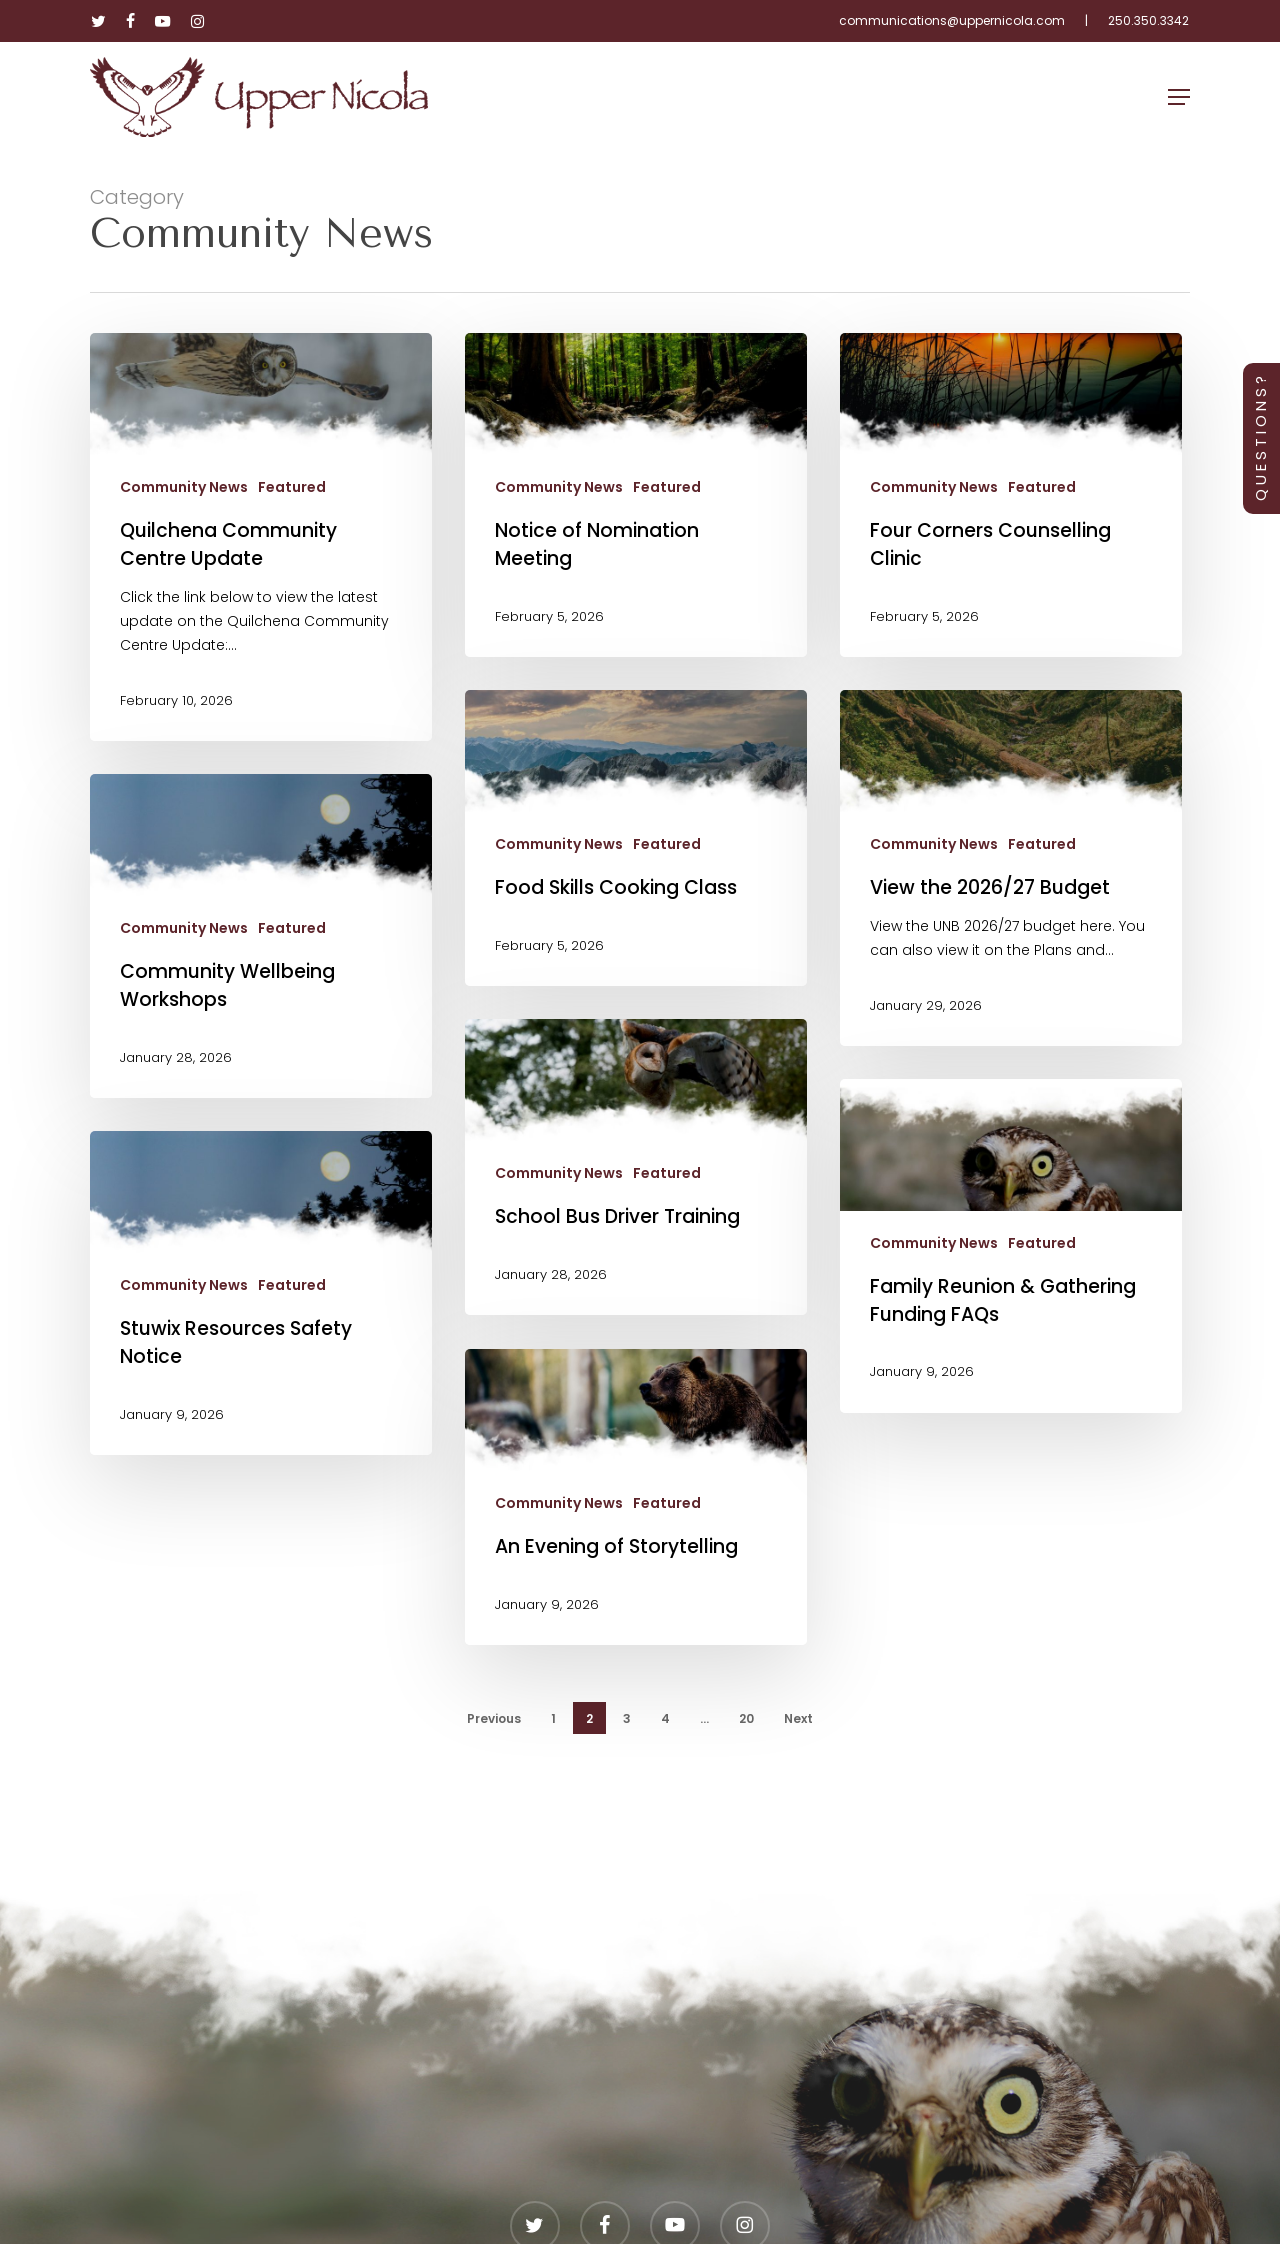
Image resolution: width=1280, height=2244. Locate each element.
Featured (292, 487)
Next (798, 1718)
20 (746, 1718)
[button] (1179, 97)
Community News (184, 487)
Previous (494, 1718)
